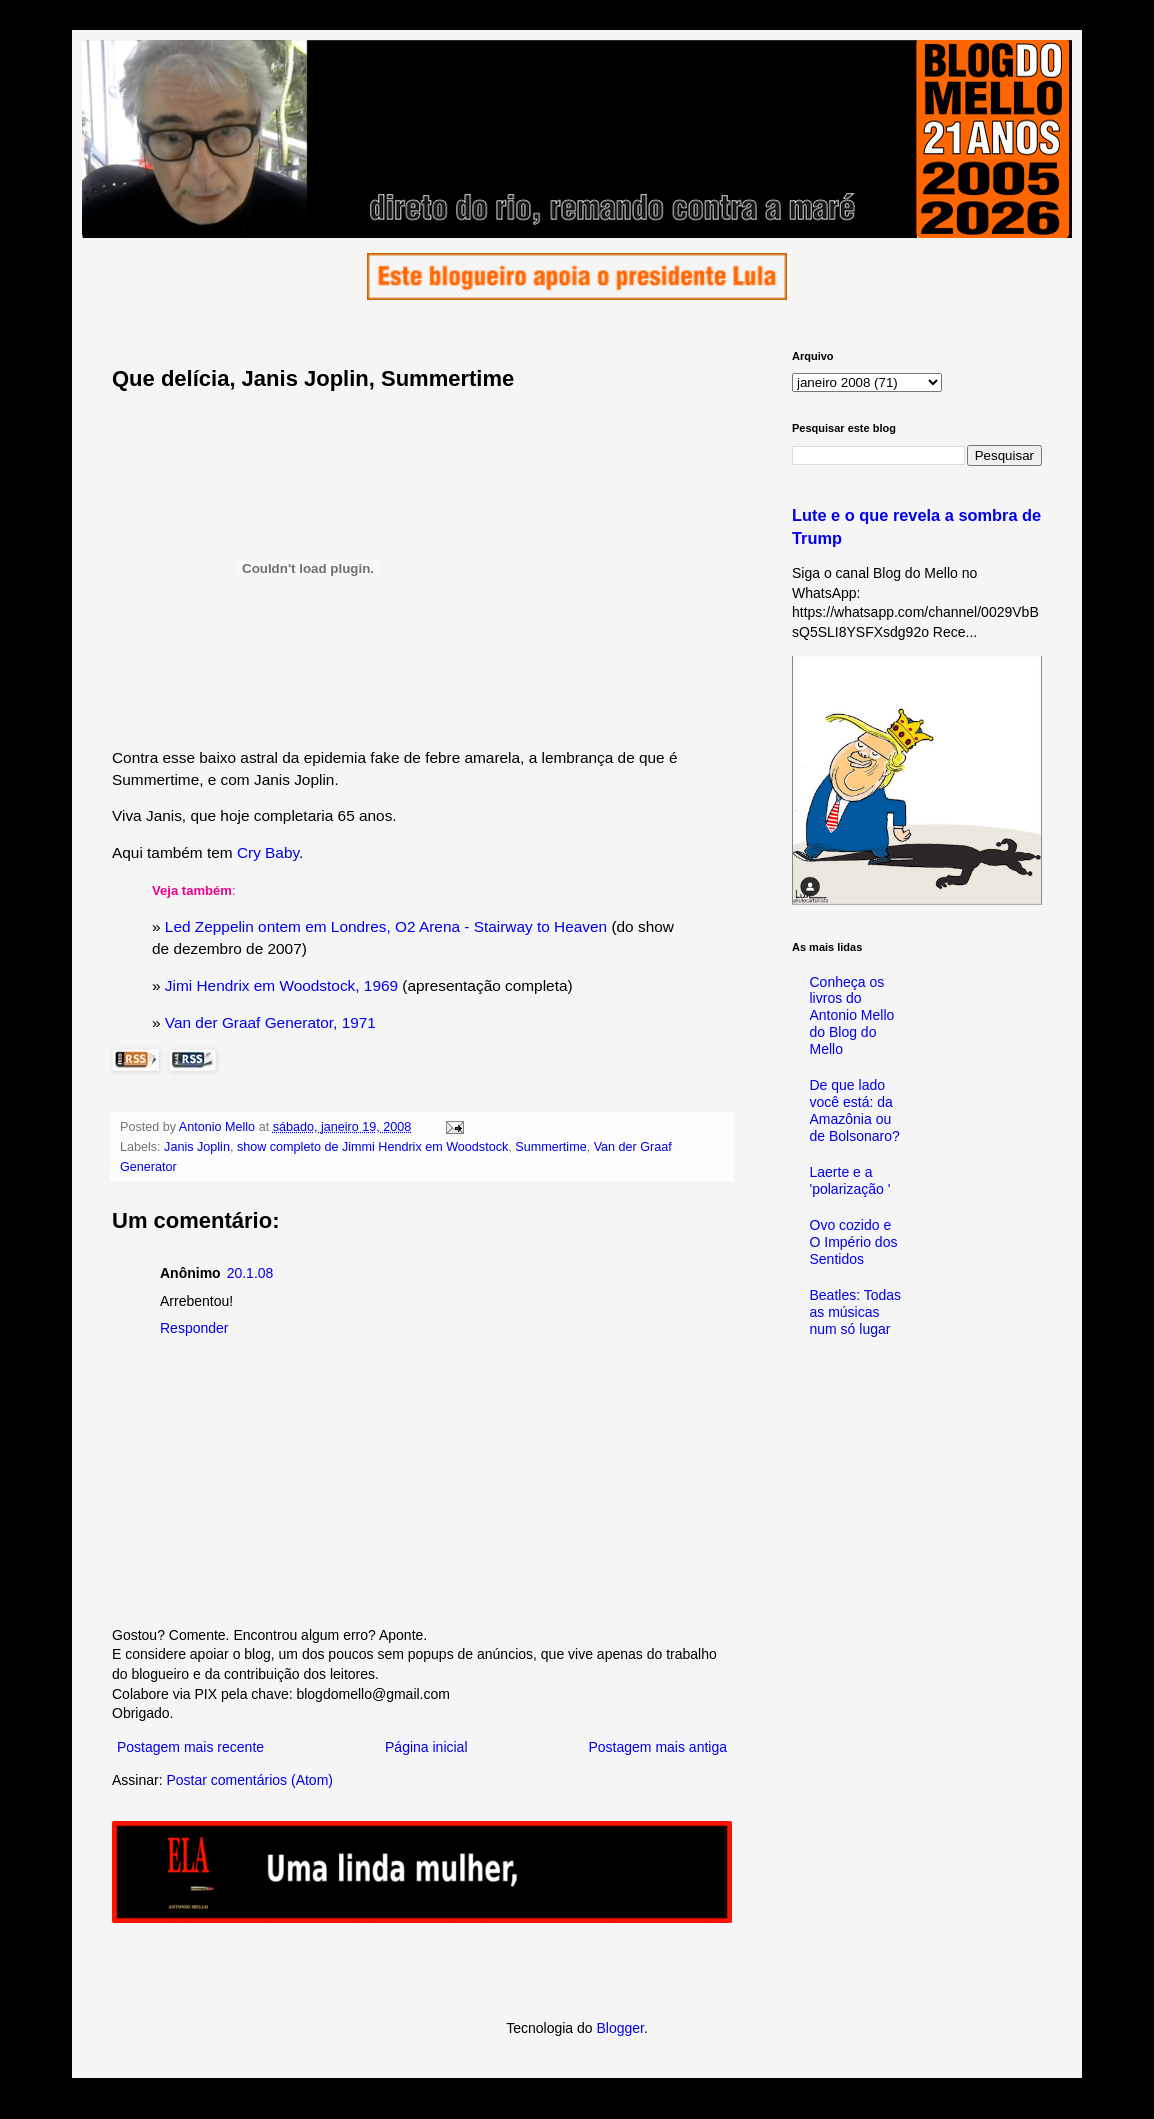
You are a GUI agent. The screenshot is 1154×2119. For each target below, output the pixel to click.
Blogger (619, 2028)
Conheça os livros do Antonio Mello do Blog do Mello (852, 1015)
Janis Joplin (197, 1147)
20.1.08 (250, 1273)
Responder (194, 1328)
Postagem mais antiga (657, 1747)
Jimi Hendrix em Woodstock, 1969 (281, 985)
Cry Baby (268, 852)
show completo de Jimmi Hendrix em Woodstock (372, 1147)
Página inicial (426, 1747)
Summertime (550, 1147)
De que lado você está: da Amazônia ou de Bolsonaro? (855, 1110)
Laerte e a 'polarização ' (850, 1180)
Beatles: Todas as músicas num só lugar (856, 1312)
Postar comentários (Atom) (249, 1780)
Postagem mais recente (190, 1747)
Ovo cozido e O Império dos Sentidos (854, 1242)
